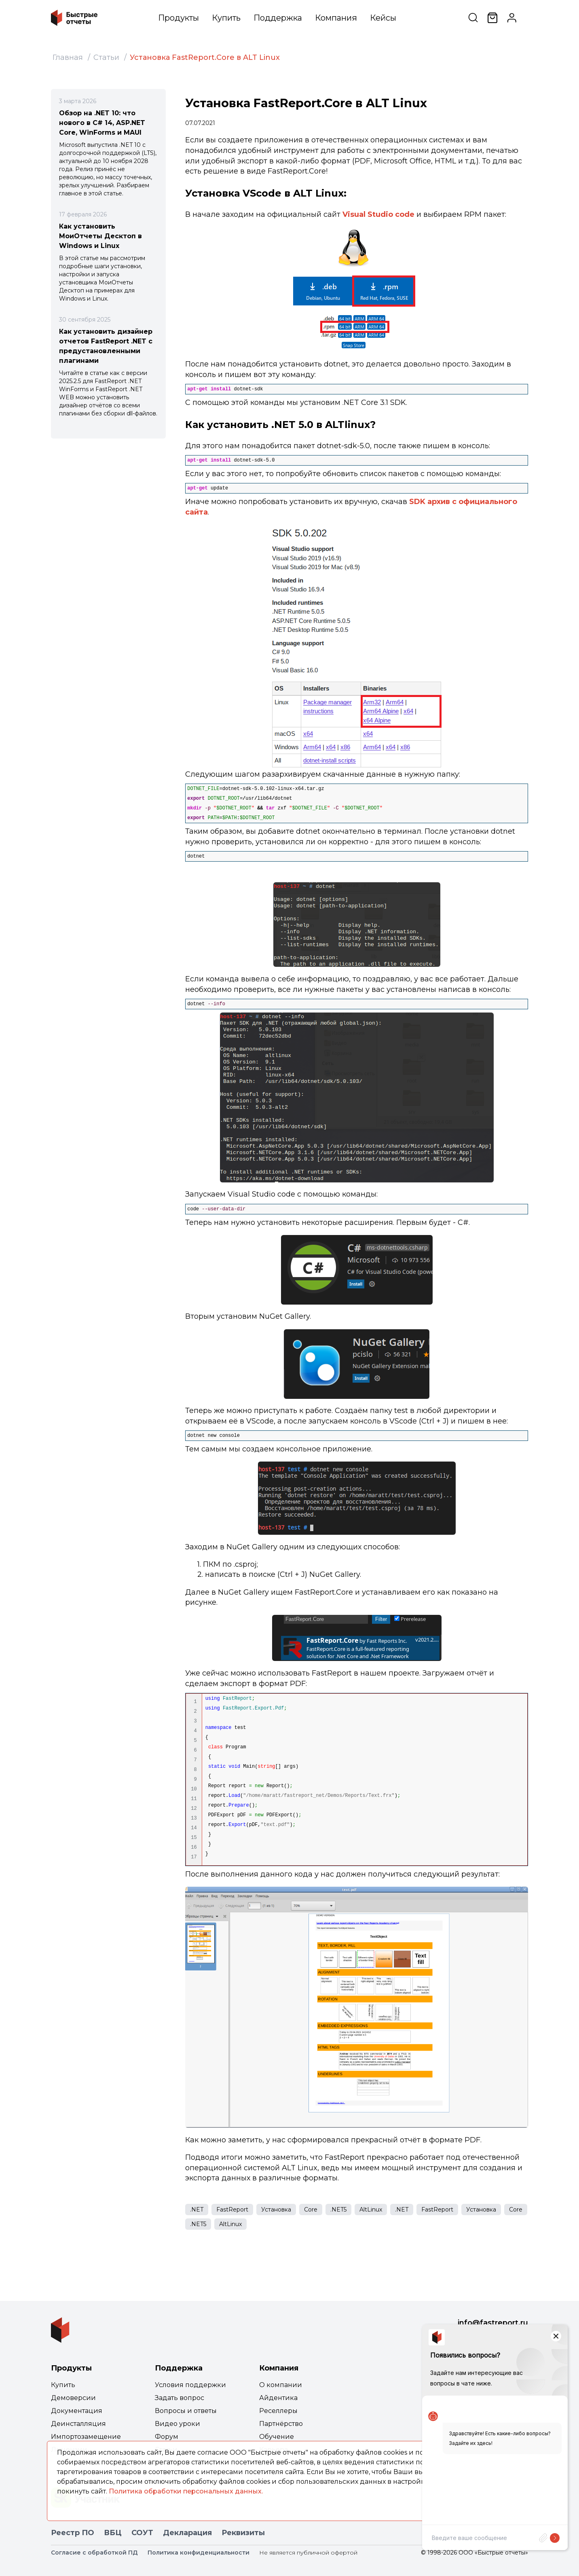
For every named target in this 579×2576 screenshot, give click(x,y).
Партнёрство (281, 2424)
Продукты (178, 18)
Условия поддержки (190, 2385)
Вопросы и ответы (186, 2411)
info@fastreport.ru (493, 2322)
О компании (280, 2385)
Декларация (187, 2532)
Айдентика (278, 2398)
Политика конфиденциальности (198, 2552)
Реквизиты (243, 2532)
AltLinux (370, 2209)
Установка (276, 2209)
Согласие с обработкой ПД (94, 2552)
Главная (68, 57)
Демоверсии (73, 2398)
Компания (336, 18)
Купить (226, 18)
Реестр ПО (72, 2532)
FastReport (232, 2209)
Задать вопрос (179, 2398)
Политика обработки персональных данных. (186, 2491)
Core (310, 2209)
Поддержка (278, 18)
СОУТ (142, 2532)
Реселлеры (278, 2411)
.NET (196, 2209)
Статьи (106, 57)
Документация (76, 2411)
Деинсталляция (78, 2424)
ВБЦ (113, 2532)
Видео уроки (177, 2424)
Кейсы (383, 18)
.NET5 (338, 2209)
